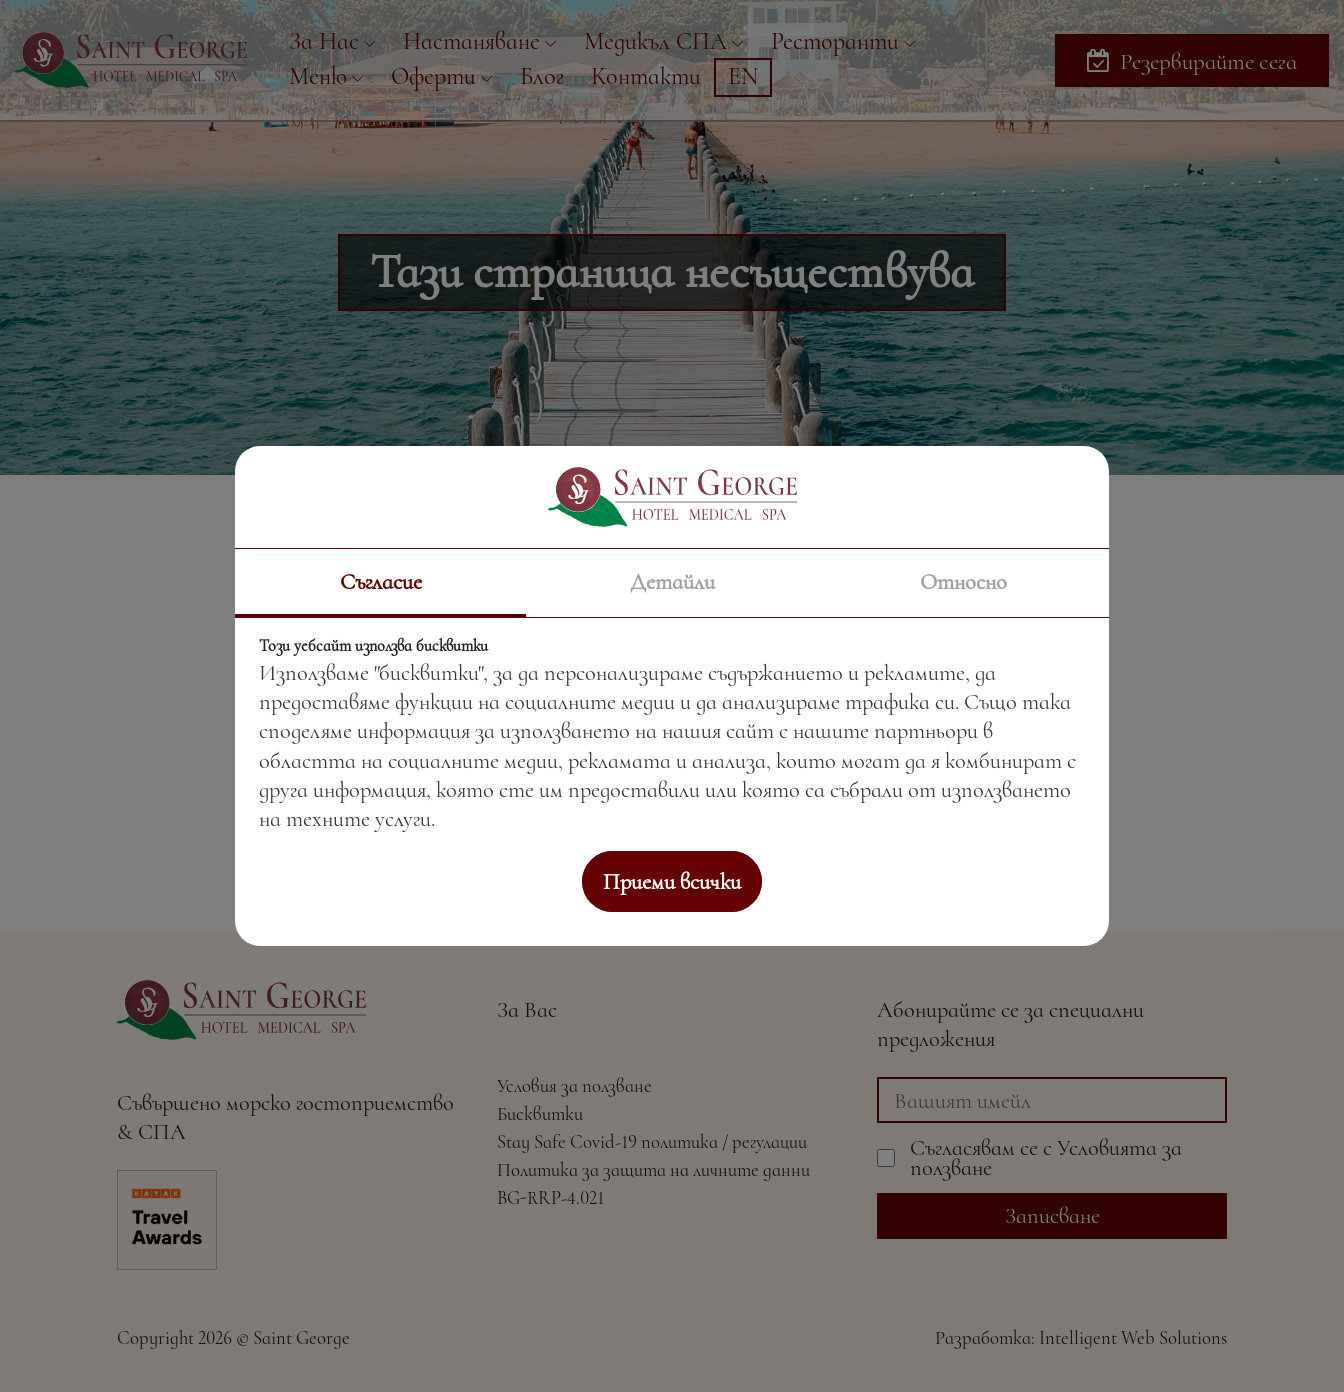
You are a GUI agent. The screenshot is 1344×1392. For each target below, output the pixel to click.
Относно (963, 581)
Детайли (672, 581)
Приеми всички (672, 881)
